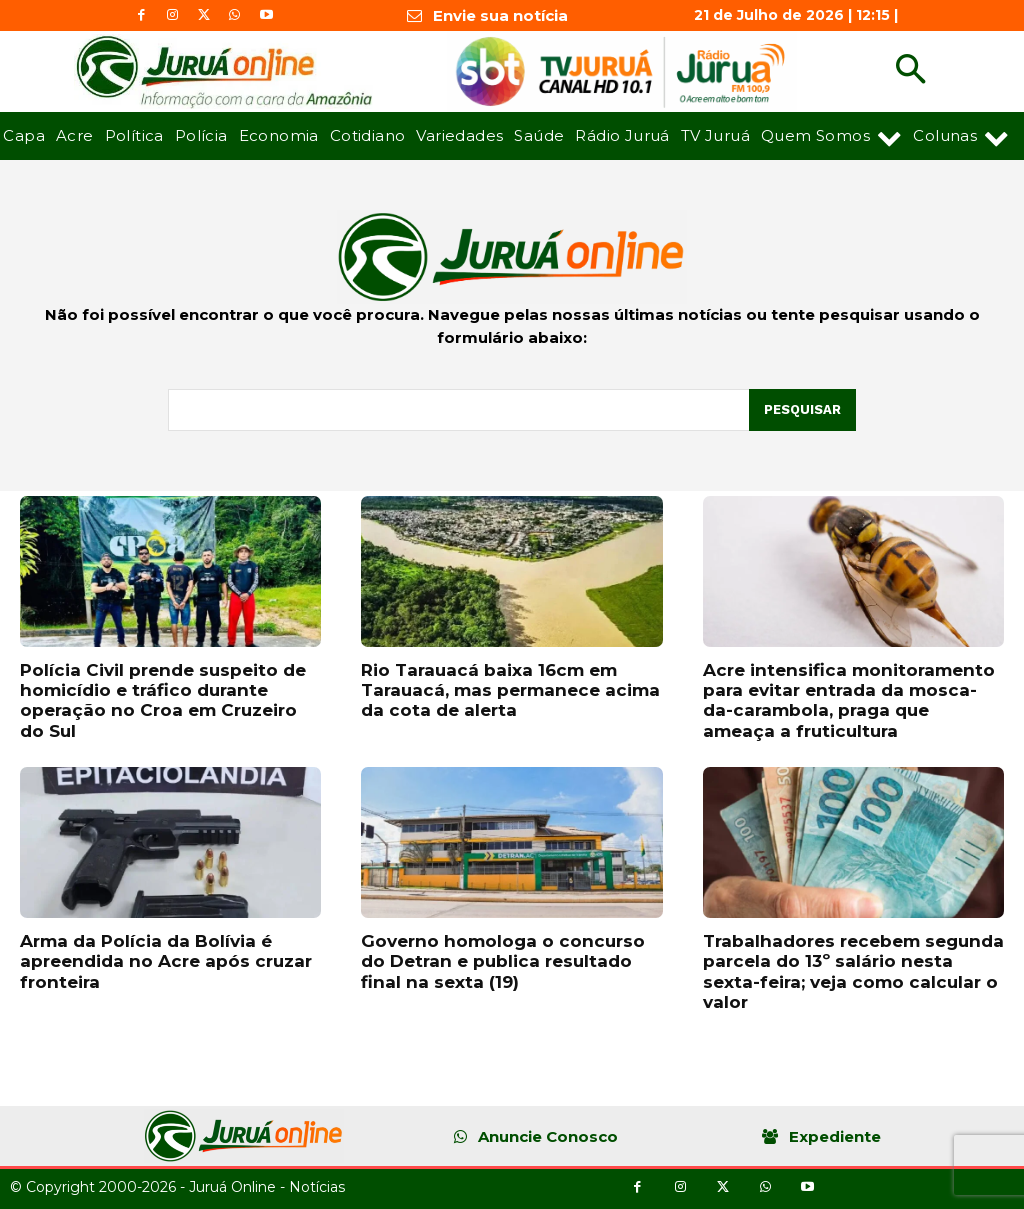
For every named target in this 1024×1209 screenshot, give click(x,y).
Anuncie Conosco (548, 1136)
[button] (910, 71)
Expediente (835, 1136)
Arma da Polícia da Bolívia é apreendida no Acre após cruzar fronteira (166, 961)
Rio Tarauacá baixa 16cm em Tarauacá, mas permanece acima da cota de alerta (510, 690)
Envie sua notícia (500, 15)
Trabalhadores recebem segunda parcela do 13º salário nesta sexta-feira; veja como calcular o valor (853, 971)
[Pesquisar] (802, 410)
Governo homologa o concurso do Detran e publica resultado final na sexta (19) (503, 961)
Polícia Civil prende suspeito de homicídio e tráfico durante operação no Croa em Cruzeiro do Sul (163, 700)
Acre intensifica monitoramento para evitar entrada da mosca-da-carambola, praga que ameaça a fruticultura (849, 700)
